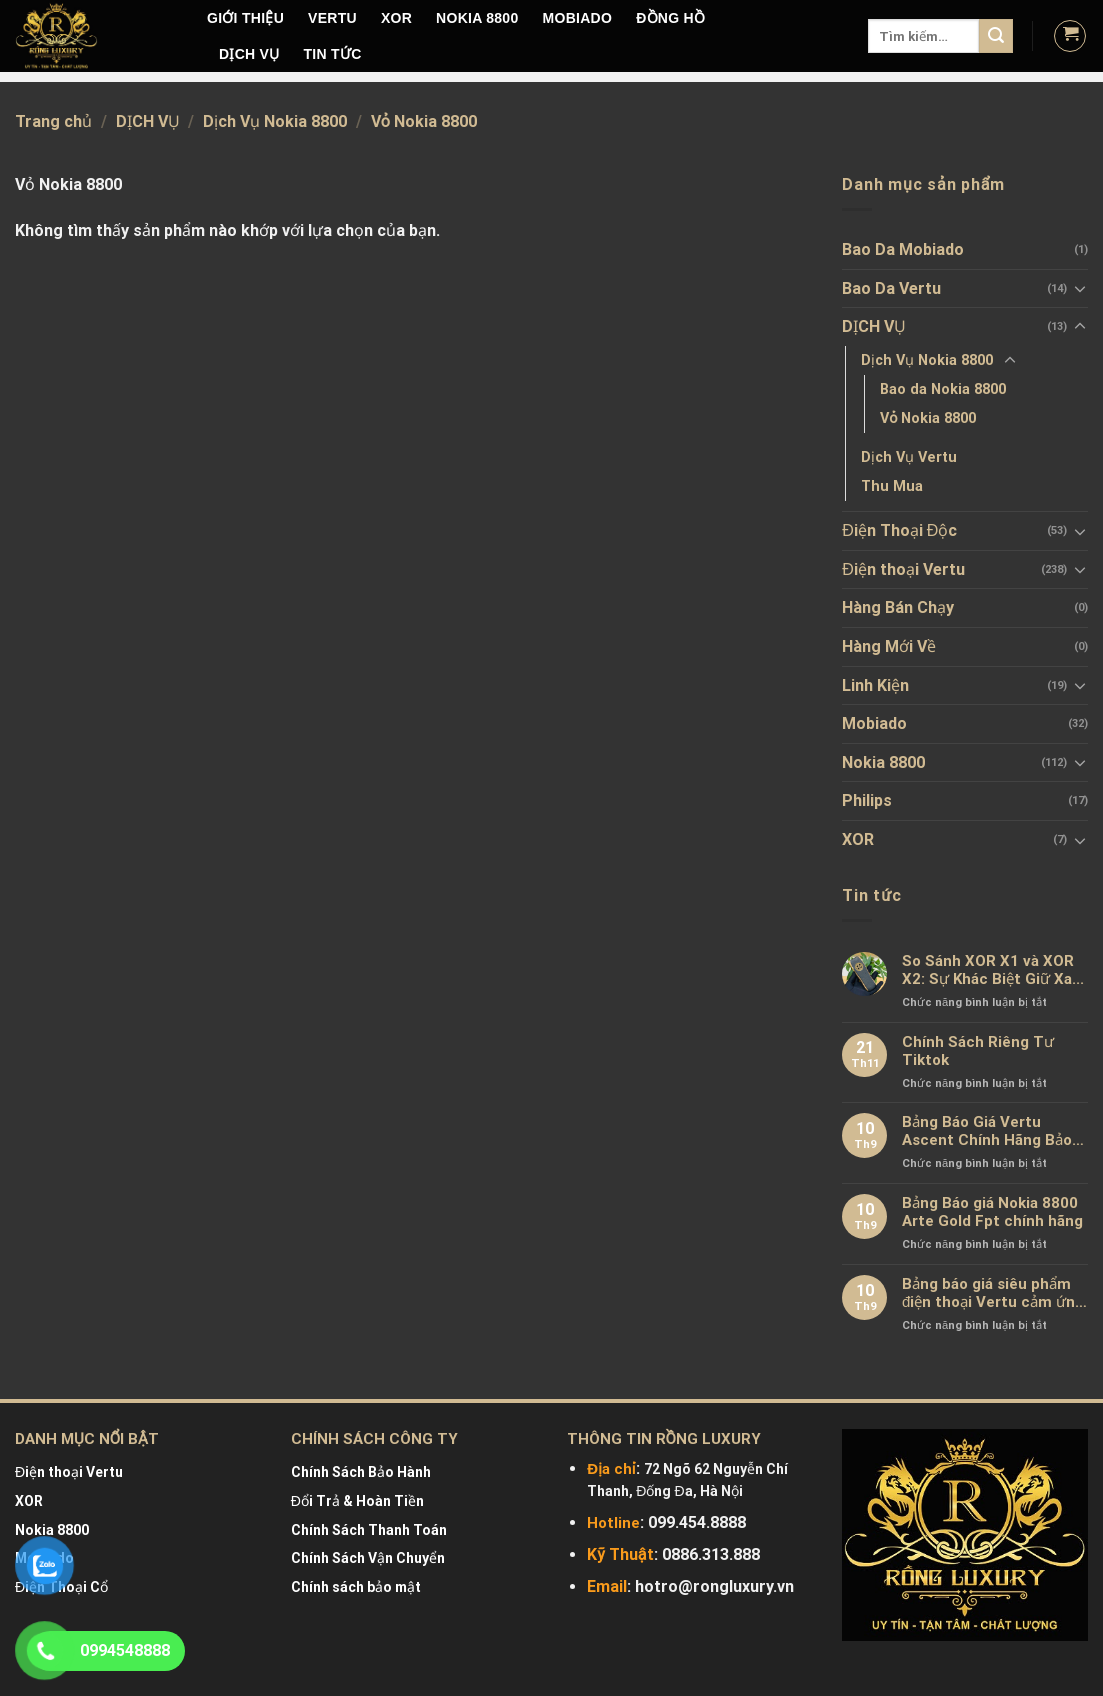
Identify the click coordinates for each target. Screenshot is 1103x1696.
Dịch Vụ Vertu (909, 457)
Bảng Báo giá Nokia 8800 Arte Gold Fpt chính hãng (992, 1212)
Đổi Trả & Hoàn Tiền (357, 1501)
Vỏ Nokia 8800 (928, 418)
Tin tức (333, 54)
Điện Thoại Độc (899, 530)
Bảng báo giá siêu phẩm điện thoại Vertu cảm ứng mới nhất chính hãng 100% (993, 1293)
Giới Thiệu (245, 18)
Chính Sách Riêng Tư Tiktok (978, 1051)
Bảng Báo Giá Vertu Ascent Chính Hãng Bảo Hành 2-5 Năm (987, 1131)
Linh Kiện (875, 685)
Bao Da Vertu (891, 288)
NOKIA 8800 (477, 18)
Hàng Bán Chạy (898, 607)
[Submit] (996, 36)
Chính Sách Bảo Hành (361, 1472)
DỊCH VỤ (249, 54)
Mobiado (874, 723)
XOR (396, 18)
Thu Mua (892, 486)
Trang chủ (53, 121)
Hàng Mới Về (889, 646)
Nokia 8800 (883, 762)
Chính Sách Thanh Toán (369, 1530)
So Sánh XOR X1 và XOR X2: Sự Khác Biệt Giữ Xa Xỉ (988, 970)
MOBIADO (578, 18)
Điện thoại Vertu (903, 569)
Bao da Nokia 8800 (943, 389)
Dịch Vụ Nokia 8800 (275, 121)
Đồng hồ (670, 18)
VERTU (332, 18)
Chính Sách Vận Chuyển (368, 1558)
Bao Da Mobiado (903, 249)
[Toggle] (1080, 288)
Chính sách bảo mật (356, 1587)
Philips (867, 800)
